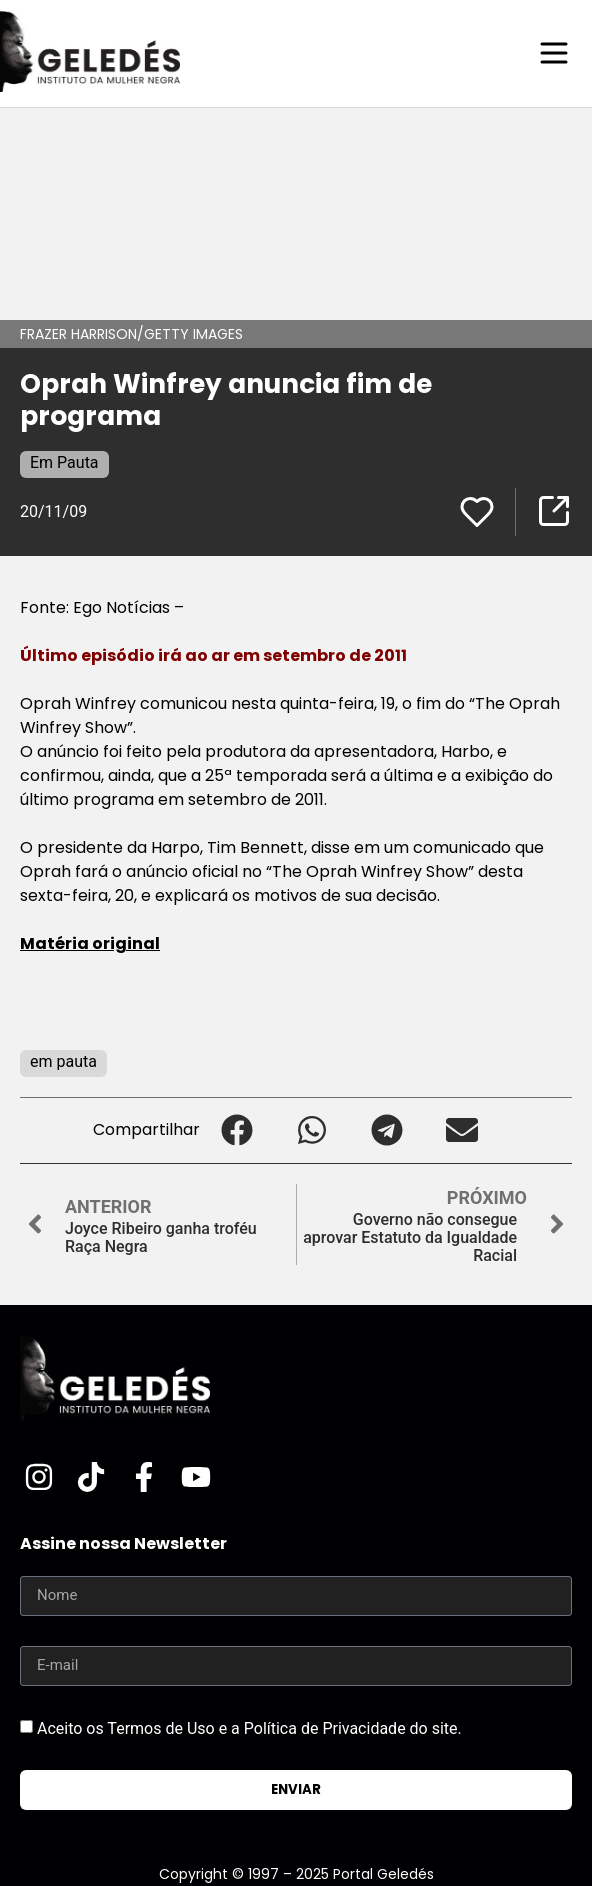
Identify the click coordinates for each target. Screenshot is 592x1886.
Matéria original (90, 943)
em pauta (63, 1061)
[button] (237, 1130)
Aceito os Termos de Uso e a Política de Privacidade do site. (249, 1727)
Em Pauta (64, 462)
